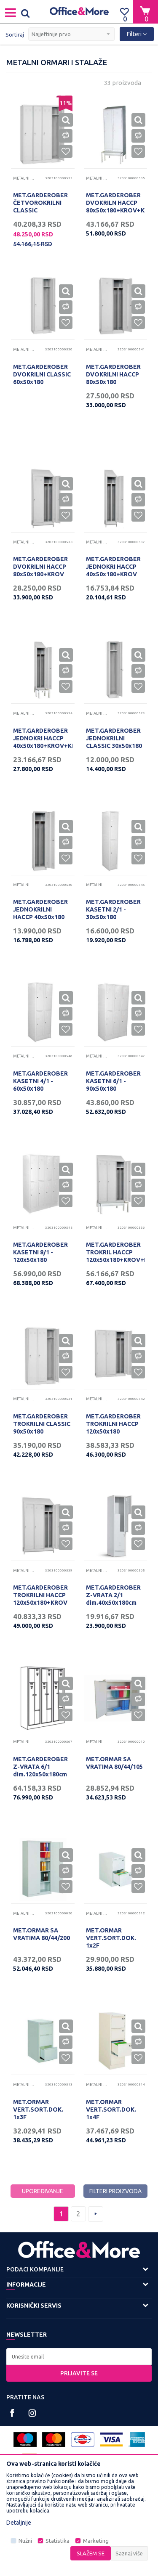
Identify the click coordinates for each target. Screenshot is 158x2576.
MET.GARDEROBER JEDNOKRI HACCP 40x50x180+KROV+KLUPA (42, 738)
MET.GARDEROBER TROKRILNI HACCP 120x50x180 (113, 1424)
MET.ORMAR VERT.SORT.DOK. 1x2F (111, 1938)
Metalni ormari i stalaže (23, 178)
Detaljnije (18, 2522)
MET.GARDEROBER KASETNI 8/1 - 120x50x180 (40, 1252)
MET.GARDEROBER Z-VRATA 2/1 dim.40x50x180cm (113, 1595)
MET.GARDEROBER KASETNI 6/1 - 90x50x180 (113, 1081)
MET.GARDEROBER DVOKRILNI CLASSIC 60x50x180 (42, 374)
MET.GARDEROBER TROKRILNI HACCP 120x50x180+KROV (40, 1595)
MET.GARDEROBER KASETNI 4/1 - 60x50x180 (40, 1081)
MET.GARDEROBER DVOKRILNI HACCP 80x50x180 (113, 374)
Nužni (25, 2541)
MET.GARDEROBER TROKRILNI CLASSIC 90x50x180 (41, 1424)
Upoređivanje (42, 2191)
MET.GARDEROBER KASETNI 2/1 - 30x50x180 (113, 909)
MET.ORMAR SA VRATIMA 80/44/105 (114, 1763)
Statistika (58, 2541)
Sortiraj (14, 34)
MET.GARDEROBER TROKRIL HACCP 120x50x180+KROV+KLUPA (115, 1252)
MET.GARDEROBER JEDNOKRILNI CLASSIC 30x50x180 (114, 738)
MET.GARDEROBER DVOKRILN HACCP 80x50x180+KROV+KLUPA (115, 203)
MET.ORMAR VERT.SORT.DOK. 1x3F (38, 2109)
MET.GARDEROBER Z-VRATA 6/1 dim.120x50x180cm (40, 1767)
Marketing (96, 2541)
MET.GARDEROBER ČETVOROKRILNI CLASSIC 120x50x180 (40, 206)
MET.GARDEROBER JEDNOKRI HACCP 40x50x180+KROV (113, 567)
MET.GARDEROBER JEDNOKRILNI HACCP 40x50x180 (40, 909)
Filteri (137, 34)
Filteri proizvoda (115, 2191)
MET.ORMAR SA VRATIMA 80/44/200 (41, 1934)
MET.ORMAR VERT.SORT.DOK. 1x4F (111, 2109)
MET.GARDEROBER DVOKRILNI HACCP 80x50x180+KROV (40, 567)
